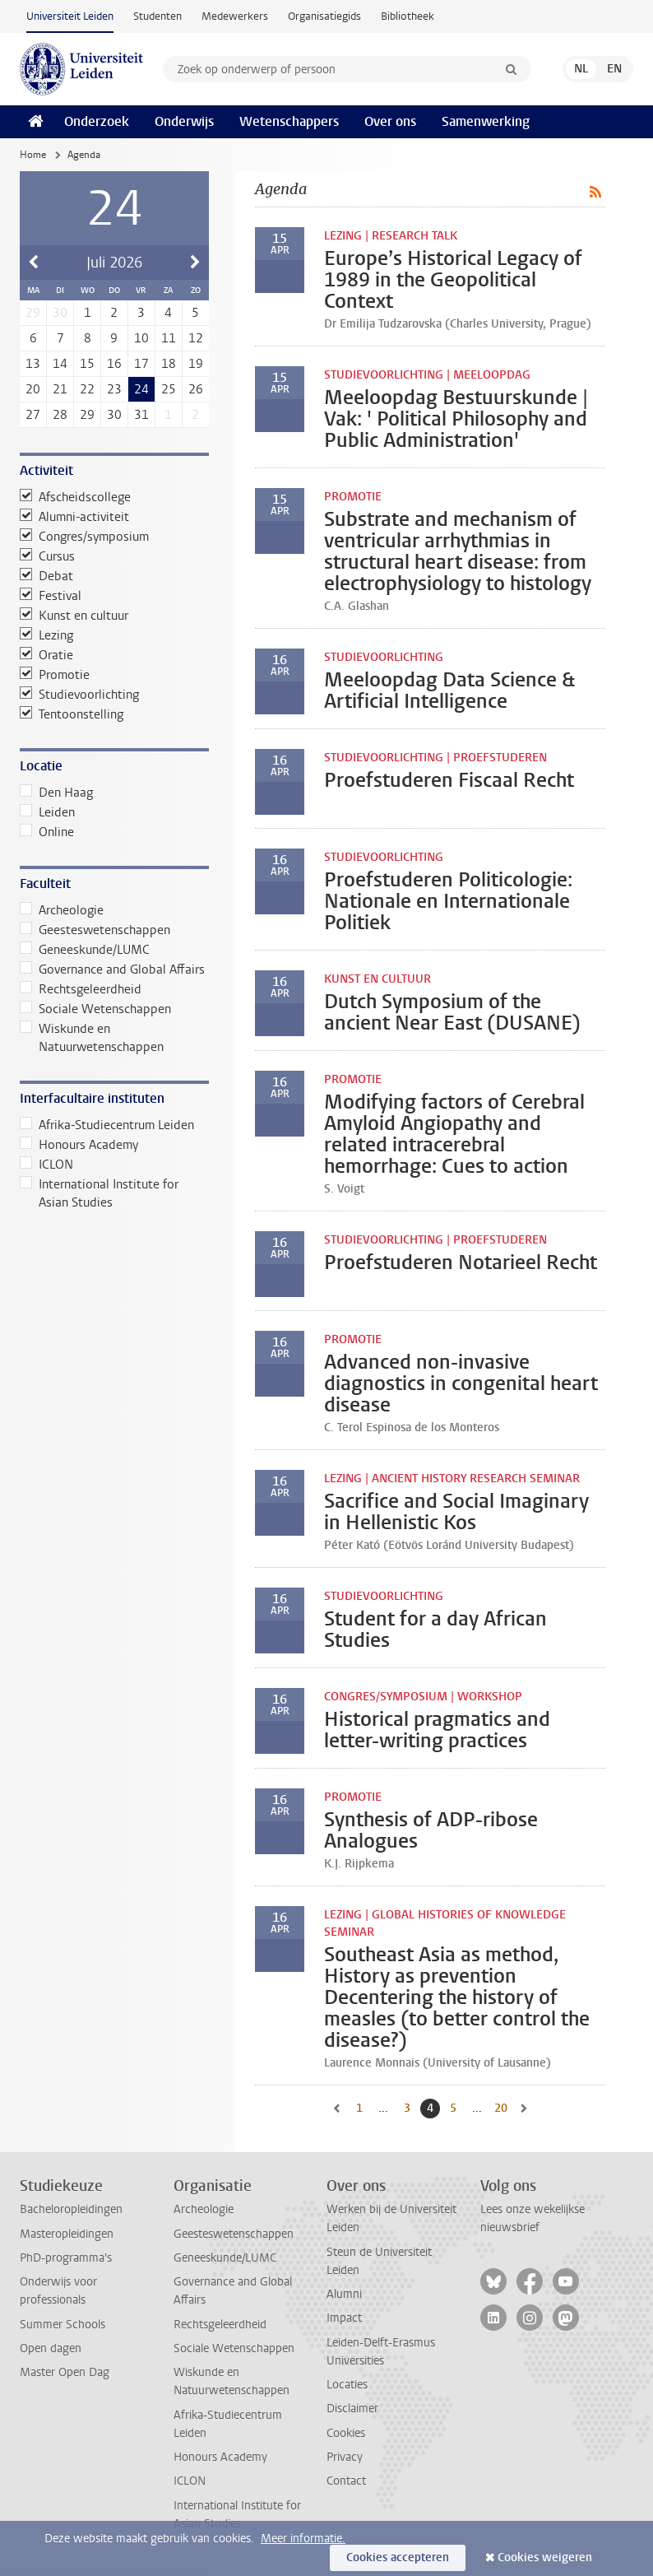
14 (60, 364)
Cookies (345, 2433)
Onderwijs (184, 121)
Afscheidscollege (75, 497)
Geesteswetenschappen (95, 930)
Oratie (46, 655)
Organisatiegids (324, 16)
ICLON (46, 1164)
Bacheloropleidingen (71, 2209)
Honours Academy (79, 1145)
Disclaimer (352, 2408)
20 (32, 389)
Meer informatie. (303, 2538)
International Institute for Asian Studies (99, 1193)
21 (60, 389)
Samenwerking (486, 121)
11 (168, 338)
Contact (346, 2481)
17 (141, 364)
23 (114, 389)
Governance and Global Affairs (112, 969)
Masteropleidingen (66, 2234)
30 (114, 415)
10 (141, 338)
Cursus (47, 556)
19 (195, 364)
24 (141, 389)
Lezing (46, 635)
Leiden (47, 812)
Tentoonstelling (71, 714)
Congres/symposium (84, 536)
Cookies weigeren (545, 2557)
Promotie (55, 675)
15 (87, 364)
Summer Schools (62, 2324)
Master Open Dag (64, 2372)
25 (168, 389)
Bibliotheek (407, 16)
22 (87, 389)
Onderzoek (96, 121)
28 (60, 415)
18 (168, 364)
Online (47, 832)
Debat (46, 576)
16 (114, 364)
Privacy (344, 2457)
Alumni (344, 2294)
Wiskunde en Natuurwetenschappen (92, 1038)
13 (32, 364)
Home (33, 154)
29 (87, 415)
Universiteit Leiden (69, 16)
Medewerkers (234, 16)
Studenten (157, 16)
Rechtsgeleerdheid (80, 989)
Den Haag (56, 792)
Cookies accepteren (397, 2557)
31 (141, 415)
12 (195, 338)
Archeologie (62, 910)
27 (32, 415)
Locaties (347, 2384)
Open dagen (50, 2348)
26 (195, 389)
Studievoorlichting (79, 694)
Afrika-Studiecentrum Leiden (107, 1125)
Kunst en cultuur (74, 615)
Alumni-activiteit (74, 517)
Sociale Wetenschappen (95, 1009)
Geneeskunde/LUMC (85, 950)
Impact (344, 2318)
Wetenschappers (289, 121)
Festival (50, 596)
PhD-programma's (66, 2258)
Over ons (390, 121)
